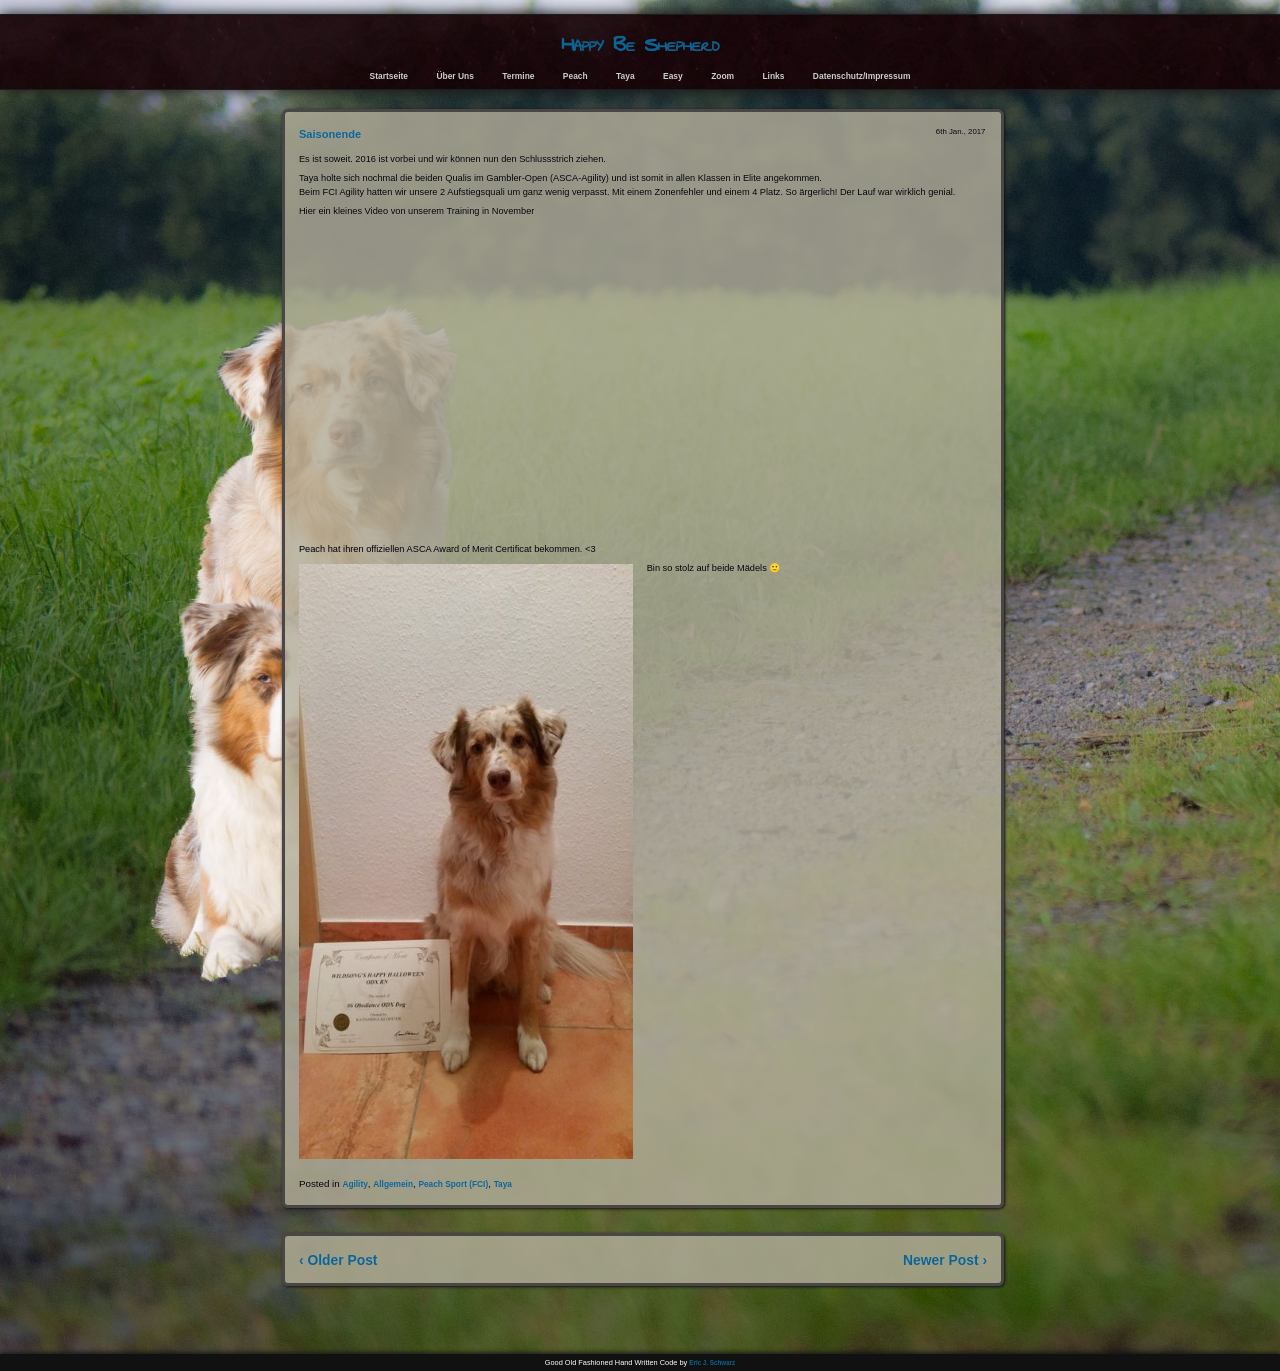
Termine (518, 76)
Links (773, 76)
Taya (625, 76)
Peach (575, 76)
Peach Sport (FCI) (453, 1184)
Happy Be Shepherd (640, 44)
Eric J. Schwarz (712, 1362)
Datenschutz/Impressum (862, 76)
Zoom (722, 76)
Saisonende (330, 134)
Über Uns (455, 76)
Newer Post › (945, 1260)
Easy (673, 76)
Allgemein (393, 1184)
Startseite (389, 76)
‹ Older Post (338, 1260)
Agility (354, 1184)
